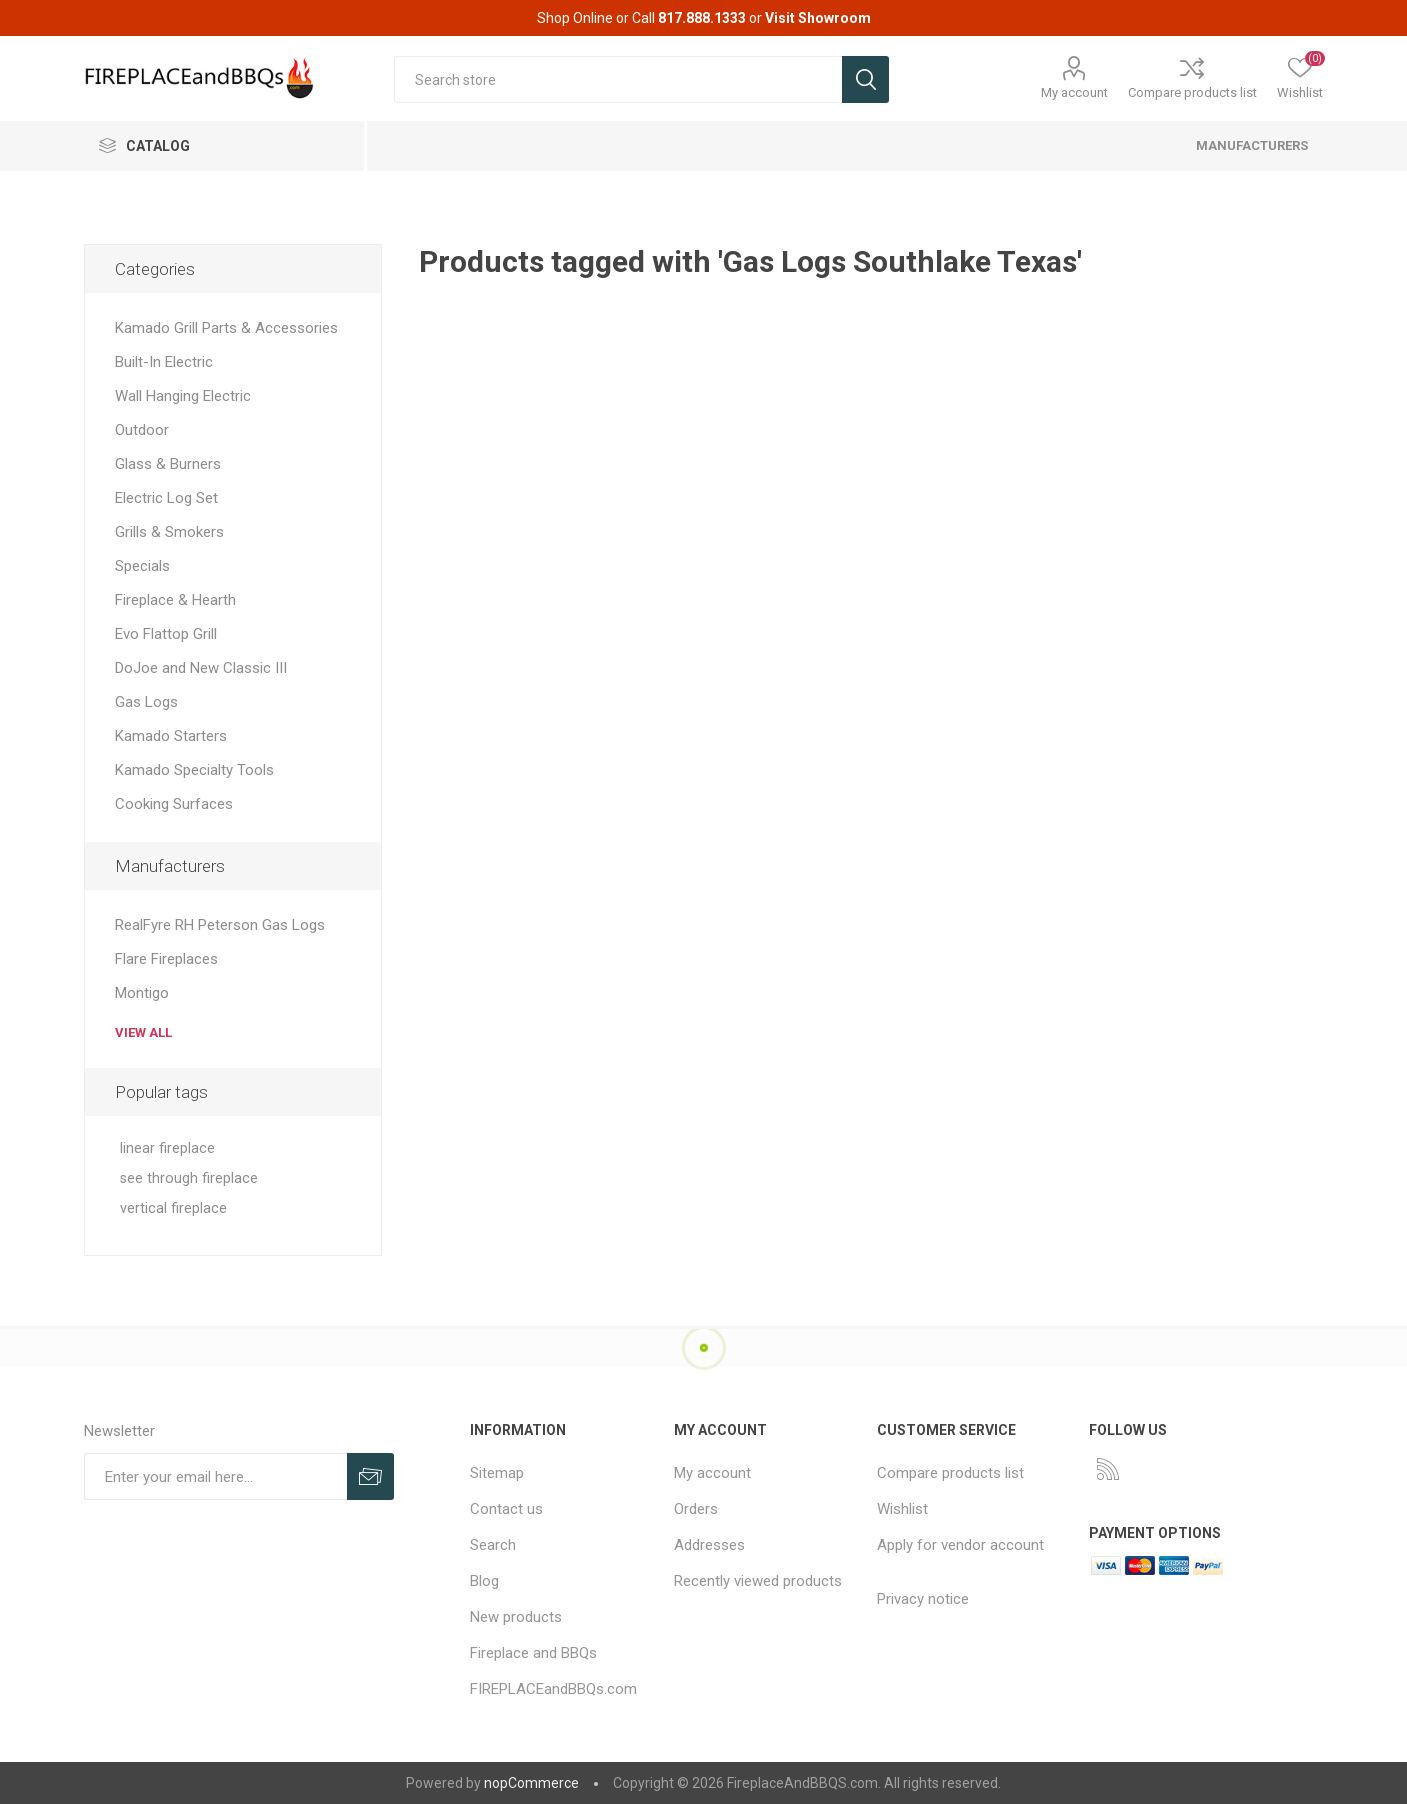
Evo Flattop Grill (166, 634)
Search (493, 1545)
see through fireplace (189, 1178)
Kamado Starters (171, 736)
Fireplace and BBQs (533, 1653)
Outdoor (142, 430)
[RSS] (1108, 1469)
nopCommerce (531, 1783)
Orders (696, 1509)
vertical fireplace (173, 1208)
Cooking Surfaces (174, 804)
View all (143, 1032)
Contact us (506, 1509)
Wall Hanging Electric (183, 396)
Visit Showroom (818, 18)
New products (516, 1617)
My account (1074, 92)
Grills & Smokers (169, 532)
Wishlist (902, 1509)
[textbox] (618, 79)
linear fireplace (167, 1148)
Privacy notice (923, 1599)
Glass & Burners (168, 464)
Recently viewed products (758, 1581)
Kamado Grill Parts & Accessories (226, 328)
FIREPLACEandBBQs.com (553, 1689)
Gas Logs (146, 702)
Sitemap (497, 1473)
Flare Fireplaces (166, 959)
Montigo (142, 993)
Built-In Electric (164, 362)
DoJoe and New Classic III (201, 668)
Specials (142, 566)
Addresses (709, 1545)
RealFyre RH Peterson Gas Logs (220, 925)
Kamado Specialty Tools (194, 770)
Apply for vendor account (960, 1545)
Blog (484, 1581)
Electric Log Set (166, 498)
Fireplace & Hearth (175, 600)
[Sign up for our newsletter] (215, 1476)
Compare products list (1192, 92)
